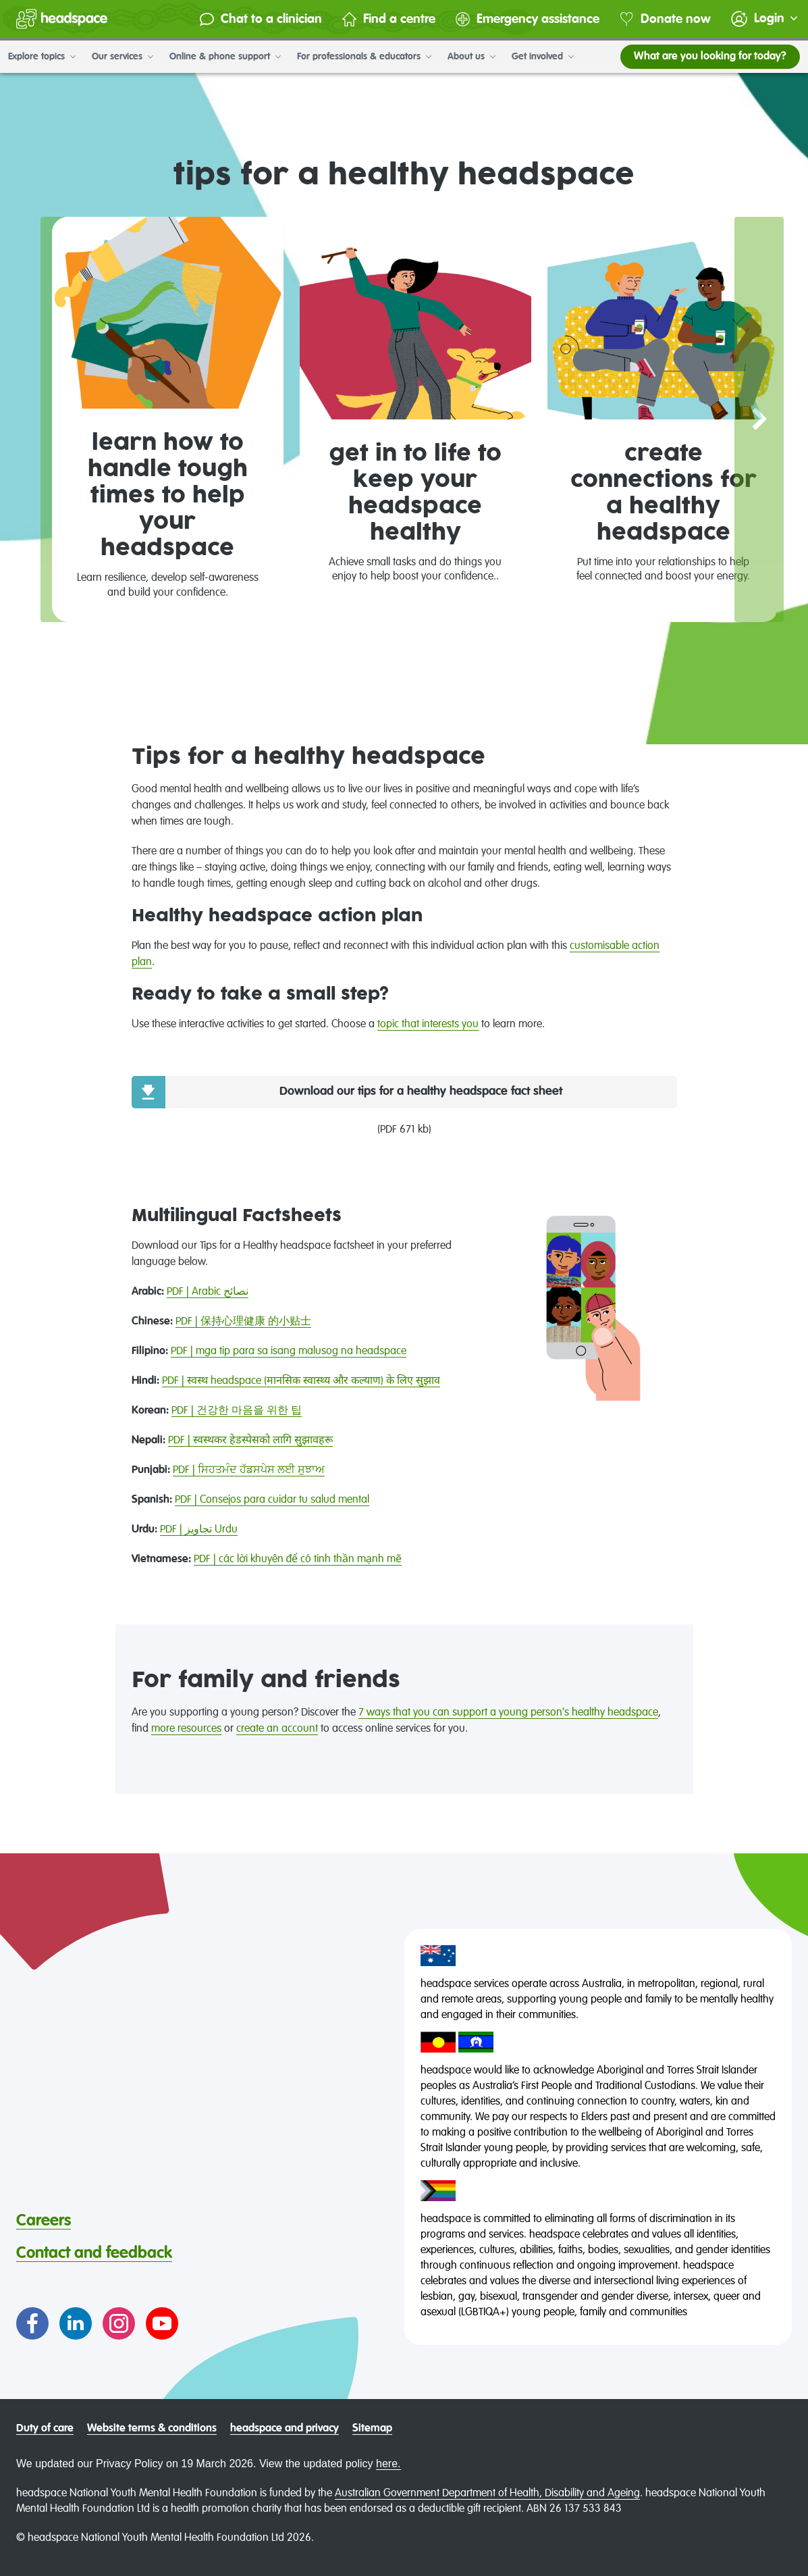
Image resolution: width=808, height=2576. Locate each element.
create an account (277, 1729)
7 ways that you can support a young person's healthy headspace (508, 1712)
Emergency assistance (527, 19)
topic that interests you (428, 1024)
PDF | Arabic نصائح (207, 1292)
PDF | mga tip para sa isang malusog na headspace (288, 1351)
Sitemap (372, 2428)
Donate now (665, 19)
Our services (122, 56)
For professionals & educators (364, 56)
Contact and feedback (94, 2253)
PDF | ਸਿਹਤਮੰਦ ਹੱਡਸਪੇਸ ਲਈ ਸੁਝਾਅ (249, 1470)
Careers (43, 2221)
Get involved (543, 56)
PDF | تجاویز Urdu (199, 1529)
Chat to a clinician (261, 19)
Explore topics (42, 56)
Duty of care (45, 2428)
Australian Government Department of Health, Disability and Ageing (487, 2493)
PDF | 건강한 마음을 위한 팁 (236, 1411)
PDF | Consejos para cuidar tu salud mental (272, 1500)
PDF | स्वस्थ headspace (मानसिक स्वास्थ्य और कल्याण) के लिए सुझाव (301, 1381)
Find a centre (388, 19)
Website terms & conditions (152, 2428)
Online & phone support (225, 56)
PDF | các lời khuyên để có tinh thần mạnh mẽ (298, 1559)
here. (388, 2463)
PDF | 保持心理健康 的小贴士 (243, 1321)
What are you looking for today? (710, 56)
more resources (186, 1729)
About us (471, 56)
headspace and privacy (284, 2428)
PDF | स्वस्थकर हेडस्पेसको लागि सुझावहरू (250, 1440)
